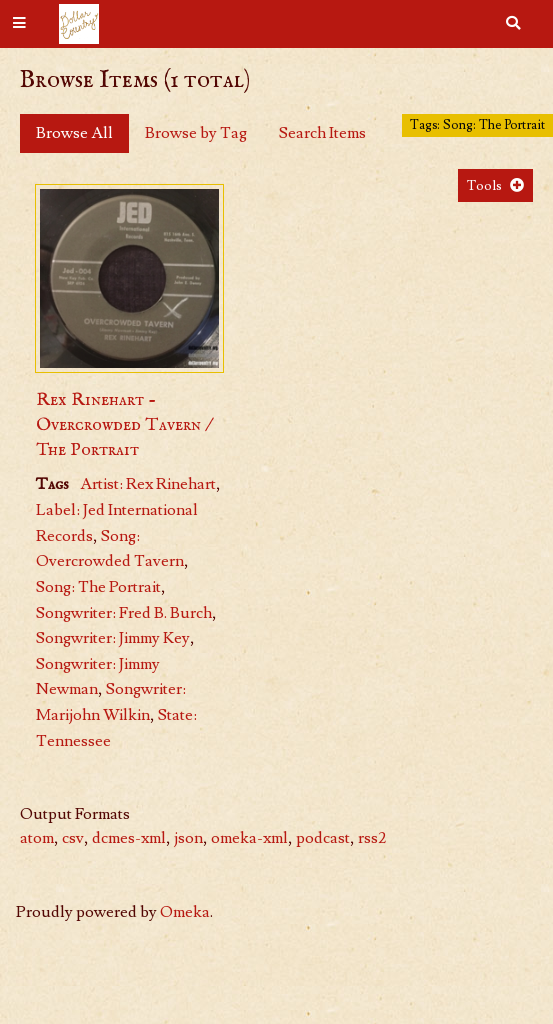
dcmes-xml (129, 838)
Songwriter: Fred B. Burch (124, 613)
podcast (323, 838)
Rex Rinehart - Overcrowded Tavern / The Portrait (123, 425)
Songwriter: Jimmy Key (113, 638)
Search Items (322, 133)
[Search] (513, 24)
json (188, 838)
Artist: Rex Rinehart (148, 484)
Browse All (74, 133)
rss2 (372, 838)
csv (73, 838)
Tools (484, 186)
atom (37, 838)
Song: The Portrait (98, 587)
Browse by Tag (196, 133)
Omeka (185, 912)
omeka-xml (249, 838)
